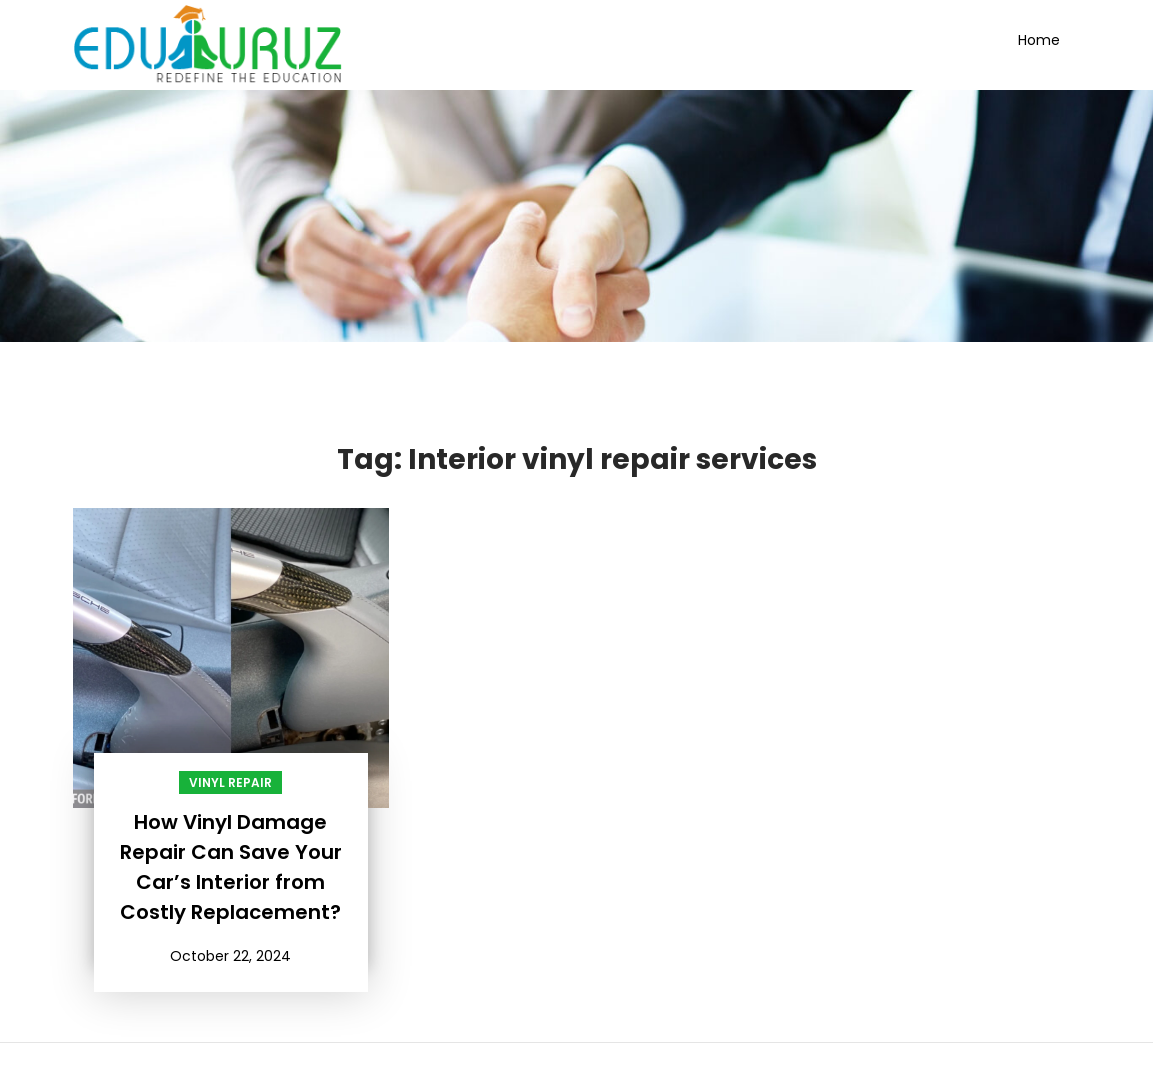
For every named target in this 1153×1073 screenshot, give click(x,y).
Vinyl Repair (230, 782)
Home (1039, 40)
